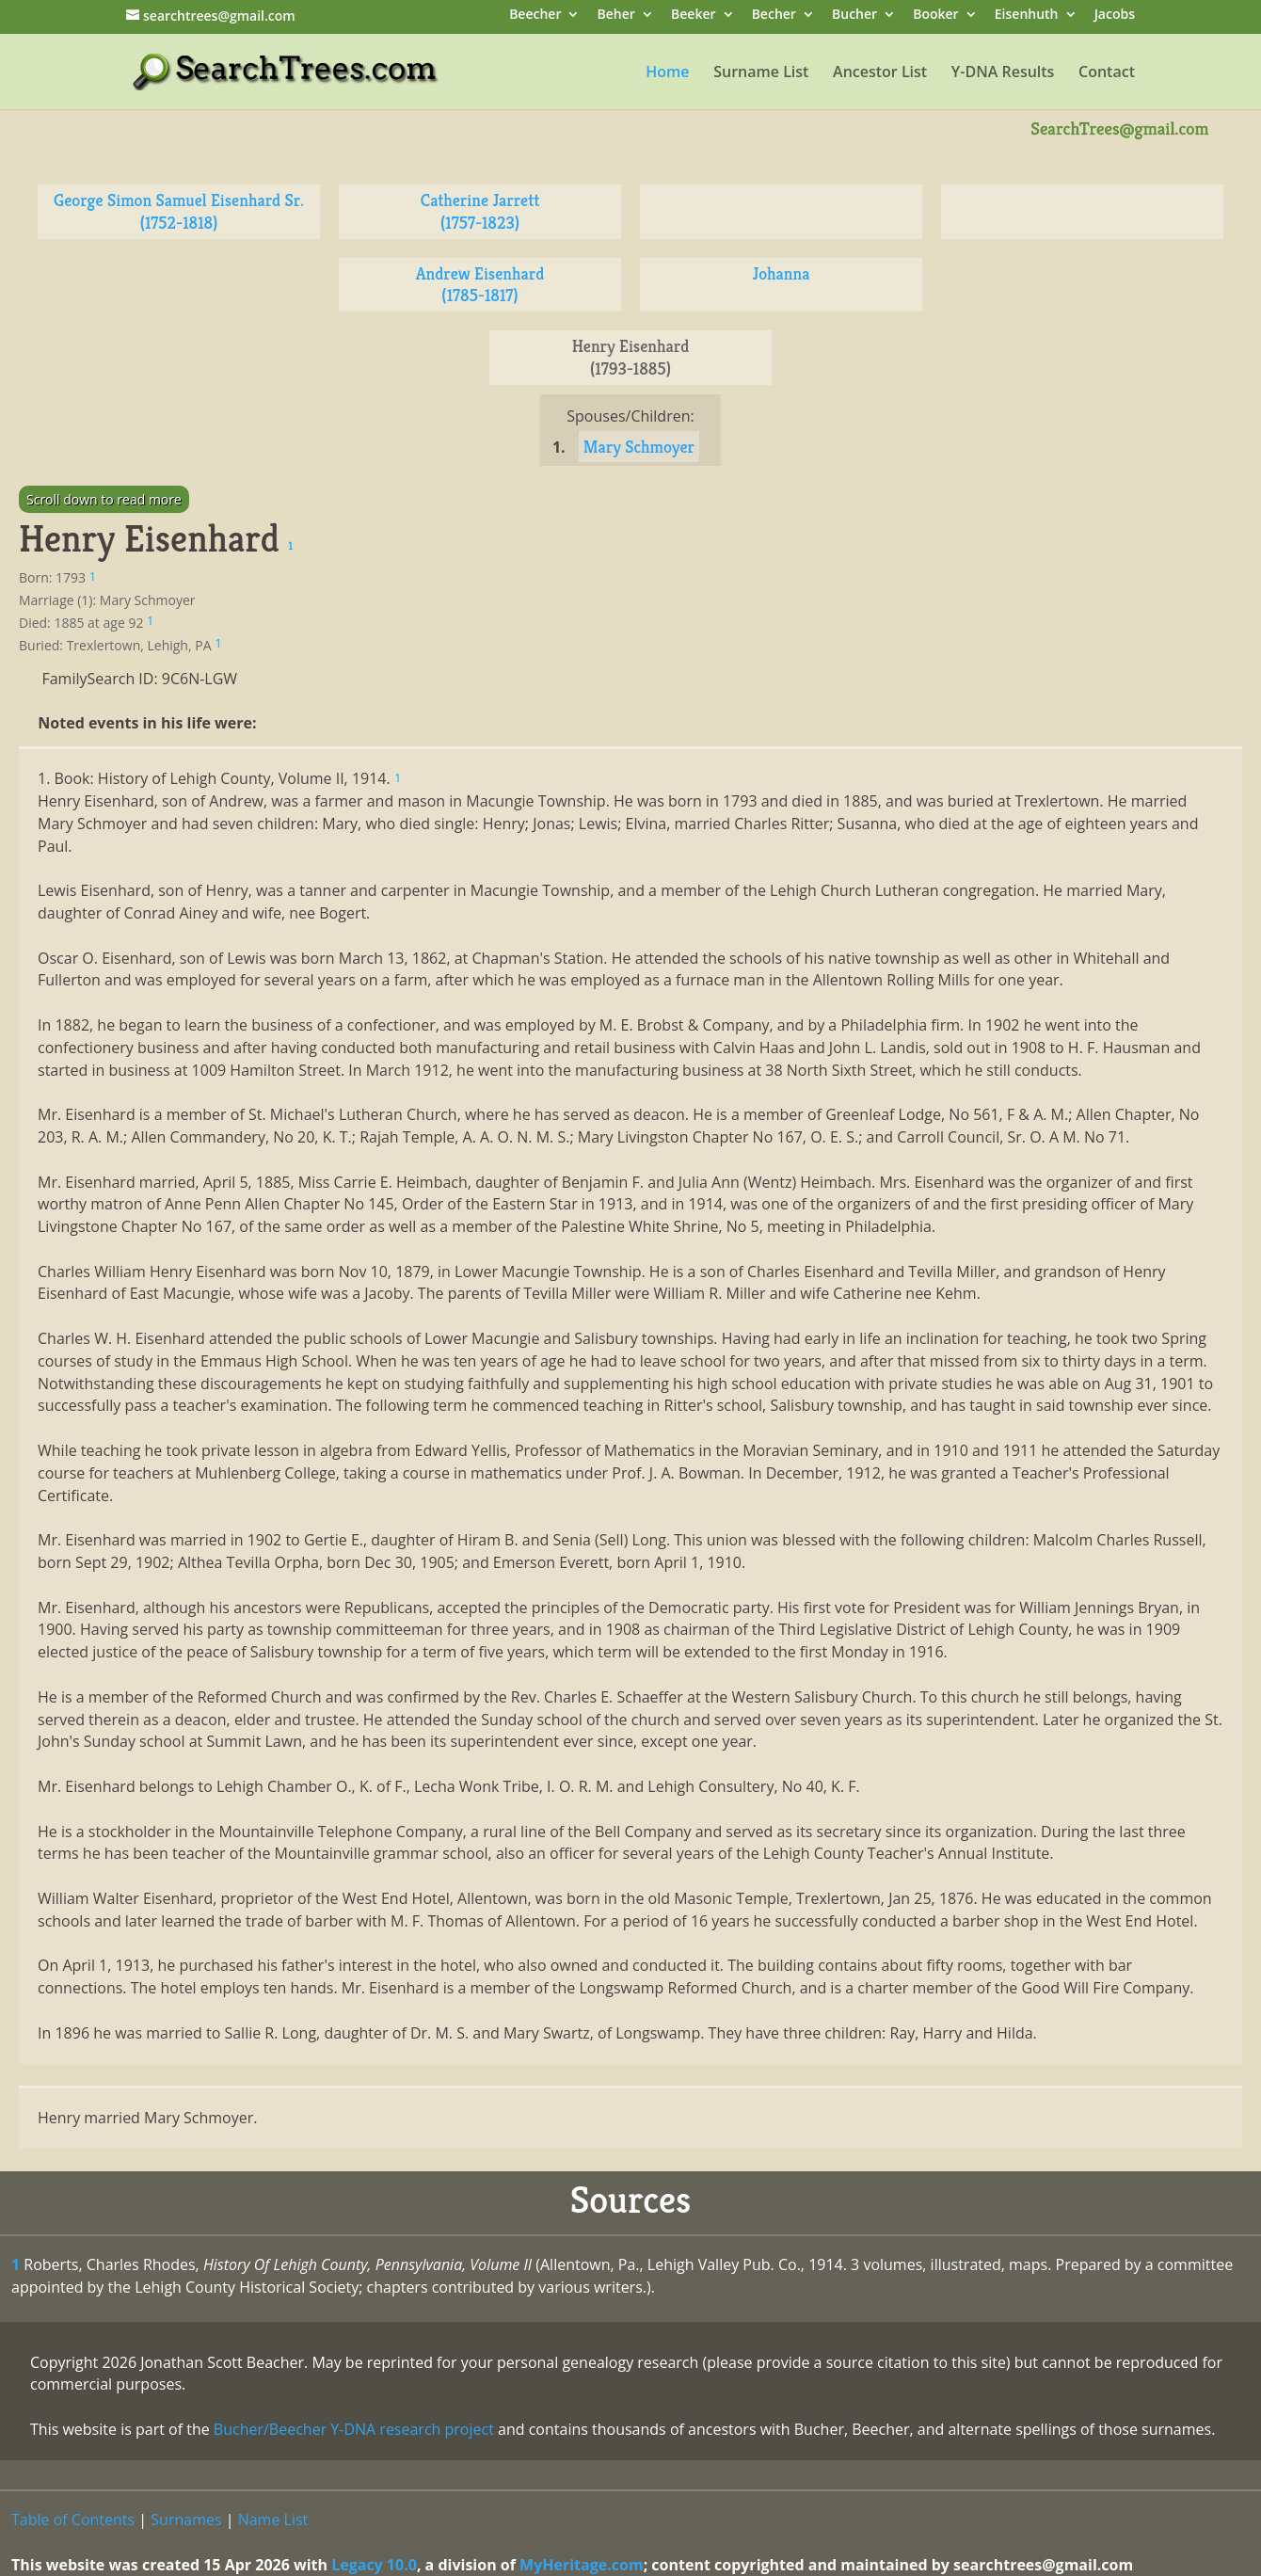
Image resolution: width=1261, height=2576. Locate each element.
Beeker (693, 15)
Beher (616, 15)
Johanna (781, 273)
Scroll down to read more (104, 499)
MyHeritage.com (581, 2564)
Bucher (854, 15)
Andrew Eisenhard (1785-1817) (480, 285)
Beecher (535, 15)
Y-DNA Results (1003, 73)
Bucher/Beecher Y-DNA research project (354, 2429)
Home (667, 73)
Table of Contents (73, 2519)
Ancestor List (880, 73)
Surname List (760, 73)
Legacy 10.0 (374, 2564)
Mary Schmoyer (638, 446)
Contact (1106, 73)
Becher (774, 15)
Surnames (186, 2519)
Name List (273, 2519)
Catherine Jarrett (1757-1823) (480, 211)
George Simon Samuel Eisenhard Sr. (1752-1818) (179, 211)
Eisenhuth (1027, 15)
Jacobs (1114, 15)
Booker (935, 15)
